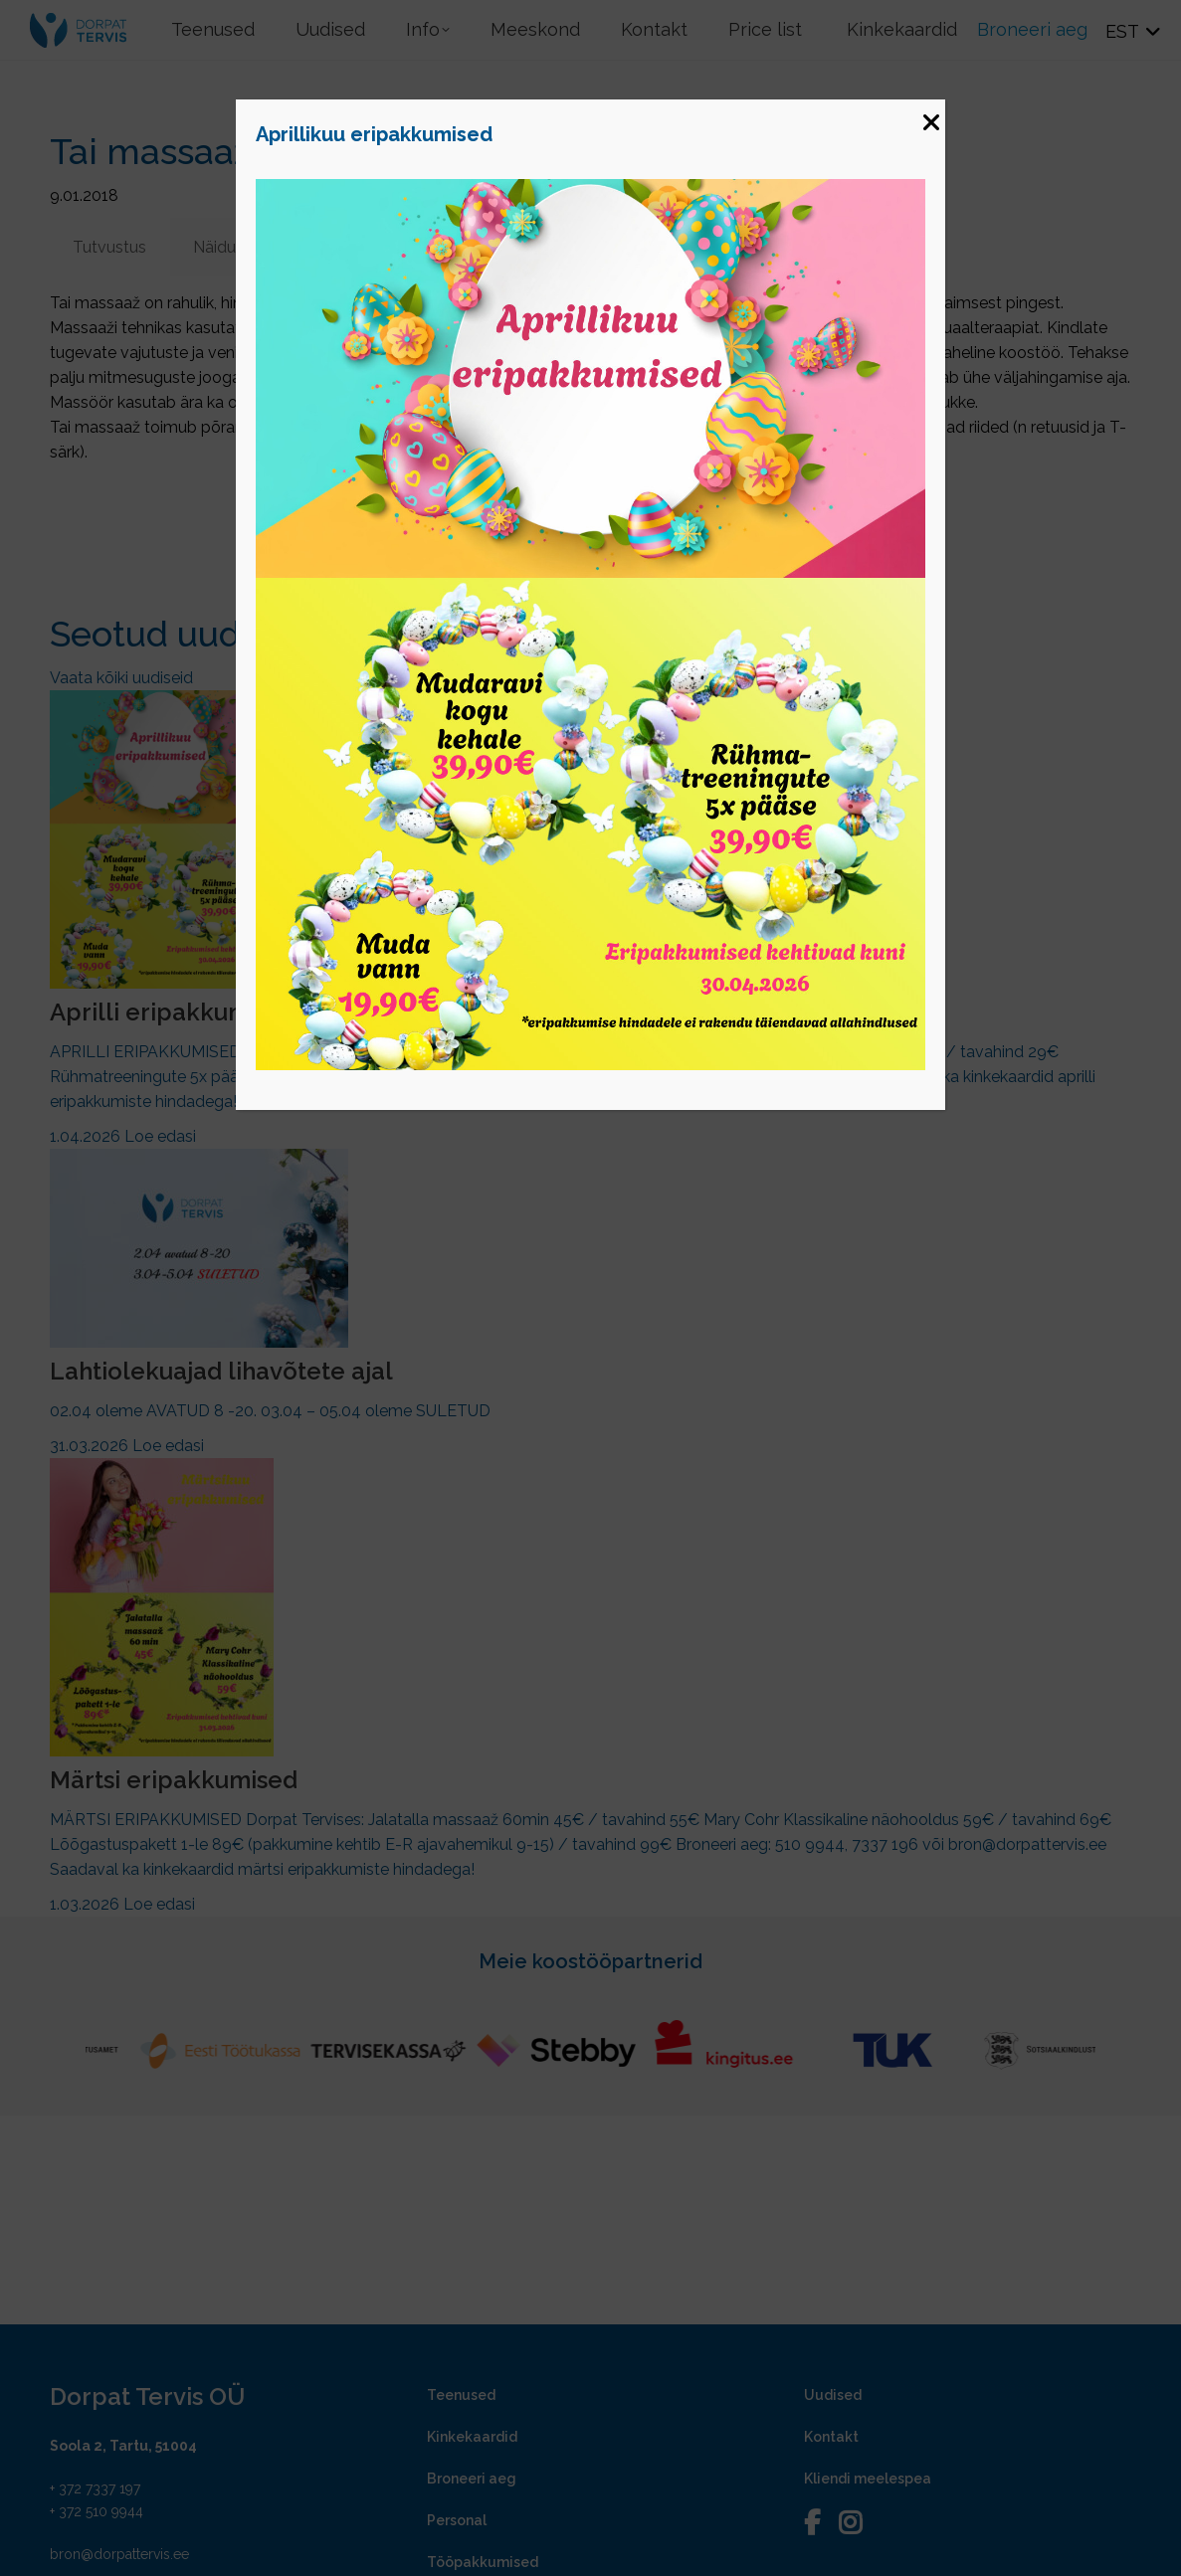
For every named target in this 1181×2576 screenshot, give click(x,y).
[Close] (930, 114)
